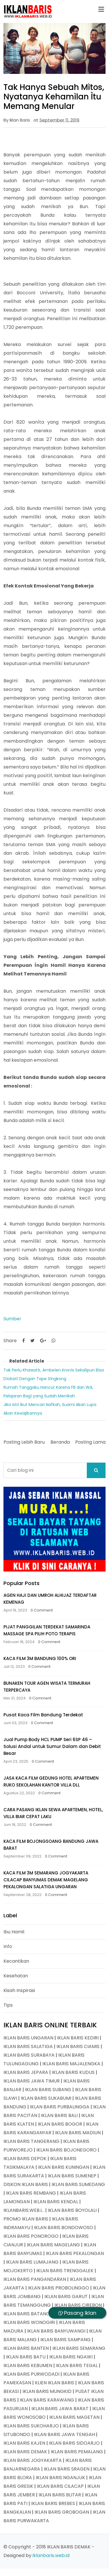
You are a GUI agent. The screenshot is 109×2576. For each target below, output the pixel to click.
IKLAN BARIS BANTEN (26, 2348)
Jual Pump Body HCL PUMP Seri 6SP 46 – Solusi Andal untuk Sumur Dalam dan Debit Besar (52, 1746)
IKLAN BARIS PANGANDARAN (34, 2279)
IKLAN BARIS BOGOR (60, 2124)
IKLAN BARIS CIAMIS (78, 2046)
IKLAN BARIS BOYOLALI (72, 2210)
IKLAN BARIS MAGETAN (74, 2417)
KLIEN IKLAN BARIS (54, 2382)
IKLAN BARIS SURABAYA (28, 2055)
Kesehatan (15, 1975)
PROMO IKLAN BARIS (25, 2219)
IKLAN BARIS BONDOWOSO (63, 2227)
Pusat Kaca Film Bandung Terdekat (43, 1715)
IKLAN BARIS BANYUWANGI (56, 2331)
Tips (8, 2005)
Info (7, 1946)
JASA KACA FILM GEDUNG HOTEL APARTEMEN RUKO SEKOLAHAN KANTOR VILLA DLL (51, 1781)
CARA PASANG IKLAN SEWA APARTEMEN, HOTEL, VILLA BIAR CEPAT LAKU (53, 1813)
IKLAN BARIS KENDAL (55, 2201)
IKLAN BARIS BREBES (53, 2503)
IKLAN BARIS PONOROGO (31, 2236)
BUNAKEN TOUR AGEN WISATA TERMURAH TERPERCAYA (46, 1686)
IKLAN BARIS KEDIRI (78, 2038)
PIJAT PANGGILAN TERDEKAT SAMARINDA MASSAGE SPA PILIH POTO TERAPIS (46, 1630)
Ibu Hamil (13, 1931)
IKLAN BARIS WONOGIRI (29, 2322)
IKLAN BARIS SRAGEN (66, 2469)
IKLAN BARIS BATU (26, 2357)
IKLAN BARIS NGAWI (71, 2357)
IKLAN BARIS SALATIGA (28, 2046)
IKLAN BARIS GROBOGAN (62, 2512)
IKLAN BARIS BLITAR (60, 2495)
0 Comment (42, 1610)
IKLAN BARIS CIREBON (78, 2305)
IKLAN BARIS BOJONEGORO (66, 2150)
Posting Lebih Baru (24, 1442)
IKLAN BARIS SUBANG (48, 2089)
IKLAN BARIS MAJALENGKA (71, 2063)
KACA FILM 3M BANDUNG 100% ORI (39, 1658)
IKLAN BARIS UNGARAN (28, 2038)
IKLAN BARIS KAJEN (24, 2443)
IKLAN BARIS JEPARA (25, 2072)
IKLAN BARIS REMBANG (31, 2193)
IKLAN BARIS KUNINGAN (63, 2167)
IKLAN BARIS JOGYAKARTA (32, 2460)
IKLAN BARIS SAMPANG (65, 2339)
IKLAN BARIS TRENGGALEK (64, 2270)
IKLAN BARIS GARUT (66, 2296)
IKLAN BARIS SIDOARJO (74, 2443)
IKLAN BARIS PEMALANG (77, 2451)
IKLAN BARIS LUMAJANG (32, 2262)
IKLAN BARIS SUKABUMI (46, 2098)
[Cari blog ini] (45, 1470)
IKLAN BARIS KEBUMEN (27, 2365)
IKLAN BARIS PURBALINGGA (59, 2107)
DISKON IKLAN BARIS (25, 2184)
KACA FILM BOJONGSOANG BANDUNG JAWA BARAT (50, 1844)
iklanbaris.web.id (51, 2555)
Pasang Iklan (76, 2312)
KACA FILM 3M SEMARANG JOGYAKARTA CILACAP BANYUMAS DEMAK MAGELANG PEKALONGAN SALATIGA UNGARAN (45, 1880)
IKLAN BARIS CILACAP (60, 2486)
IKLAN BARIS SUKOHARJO (31, 2426)
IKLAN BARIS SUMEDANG (78, 2184)
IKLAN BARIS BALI (59, 2115)
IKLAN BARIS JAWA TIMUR (31, 2081)
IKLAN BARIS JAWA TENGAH (64, 2434)
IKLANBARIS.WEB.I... (23, 2210)
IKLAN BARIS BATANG (26, 2313)
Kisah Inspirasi (19, 1990)
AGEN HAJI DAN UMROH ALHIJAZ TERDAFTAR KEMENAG (50, 1598)
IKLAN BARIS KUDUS (73, 2072)
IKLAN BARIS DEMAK (25, 2451)
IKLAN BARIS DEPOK (24, 2158)
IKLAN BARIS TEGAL (77, 2365)
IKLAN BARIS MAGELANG (53, 2244)
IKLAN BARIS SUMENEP (72, 2175)
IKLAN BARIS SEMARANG (78, 2348)
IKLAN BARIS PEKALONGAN (75, 2253)
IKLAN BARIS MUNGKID (47, 2391)
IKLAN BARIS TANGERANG (31, 2141)
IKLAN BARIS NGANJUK (60, 2477)
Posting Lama (90, 1442)
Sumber (12, 1318)
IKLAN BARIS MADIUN (78, 2132)
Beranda (60, 1442)
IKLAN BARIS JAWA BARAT (60, 2408)
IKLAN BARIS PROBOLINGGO (58, 2288)
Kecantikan (16, 1961)
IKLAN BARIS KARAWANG (47, 2400)
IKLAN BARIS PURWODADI (31, 2374)
